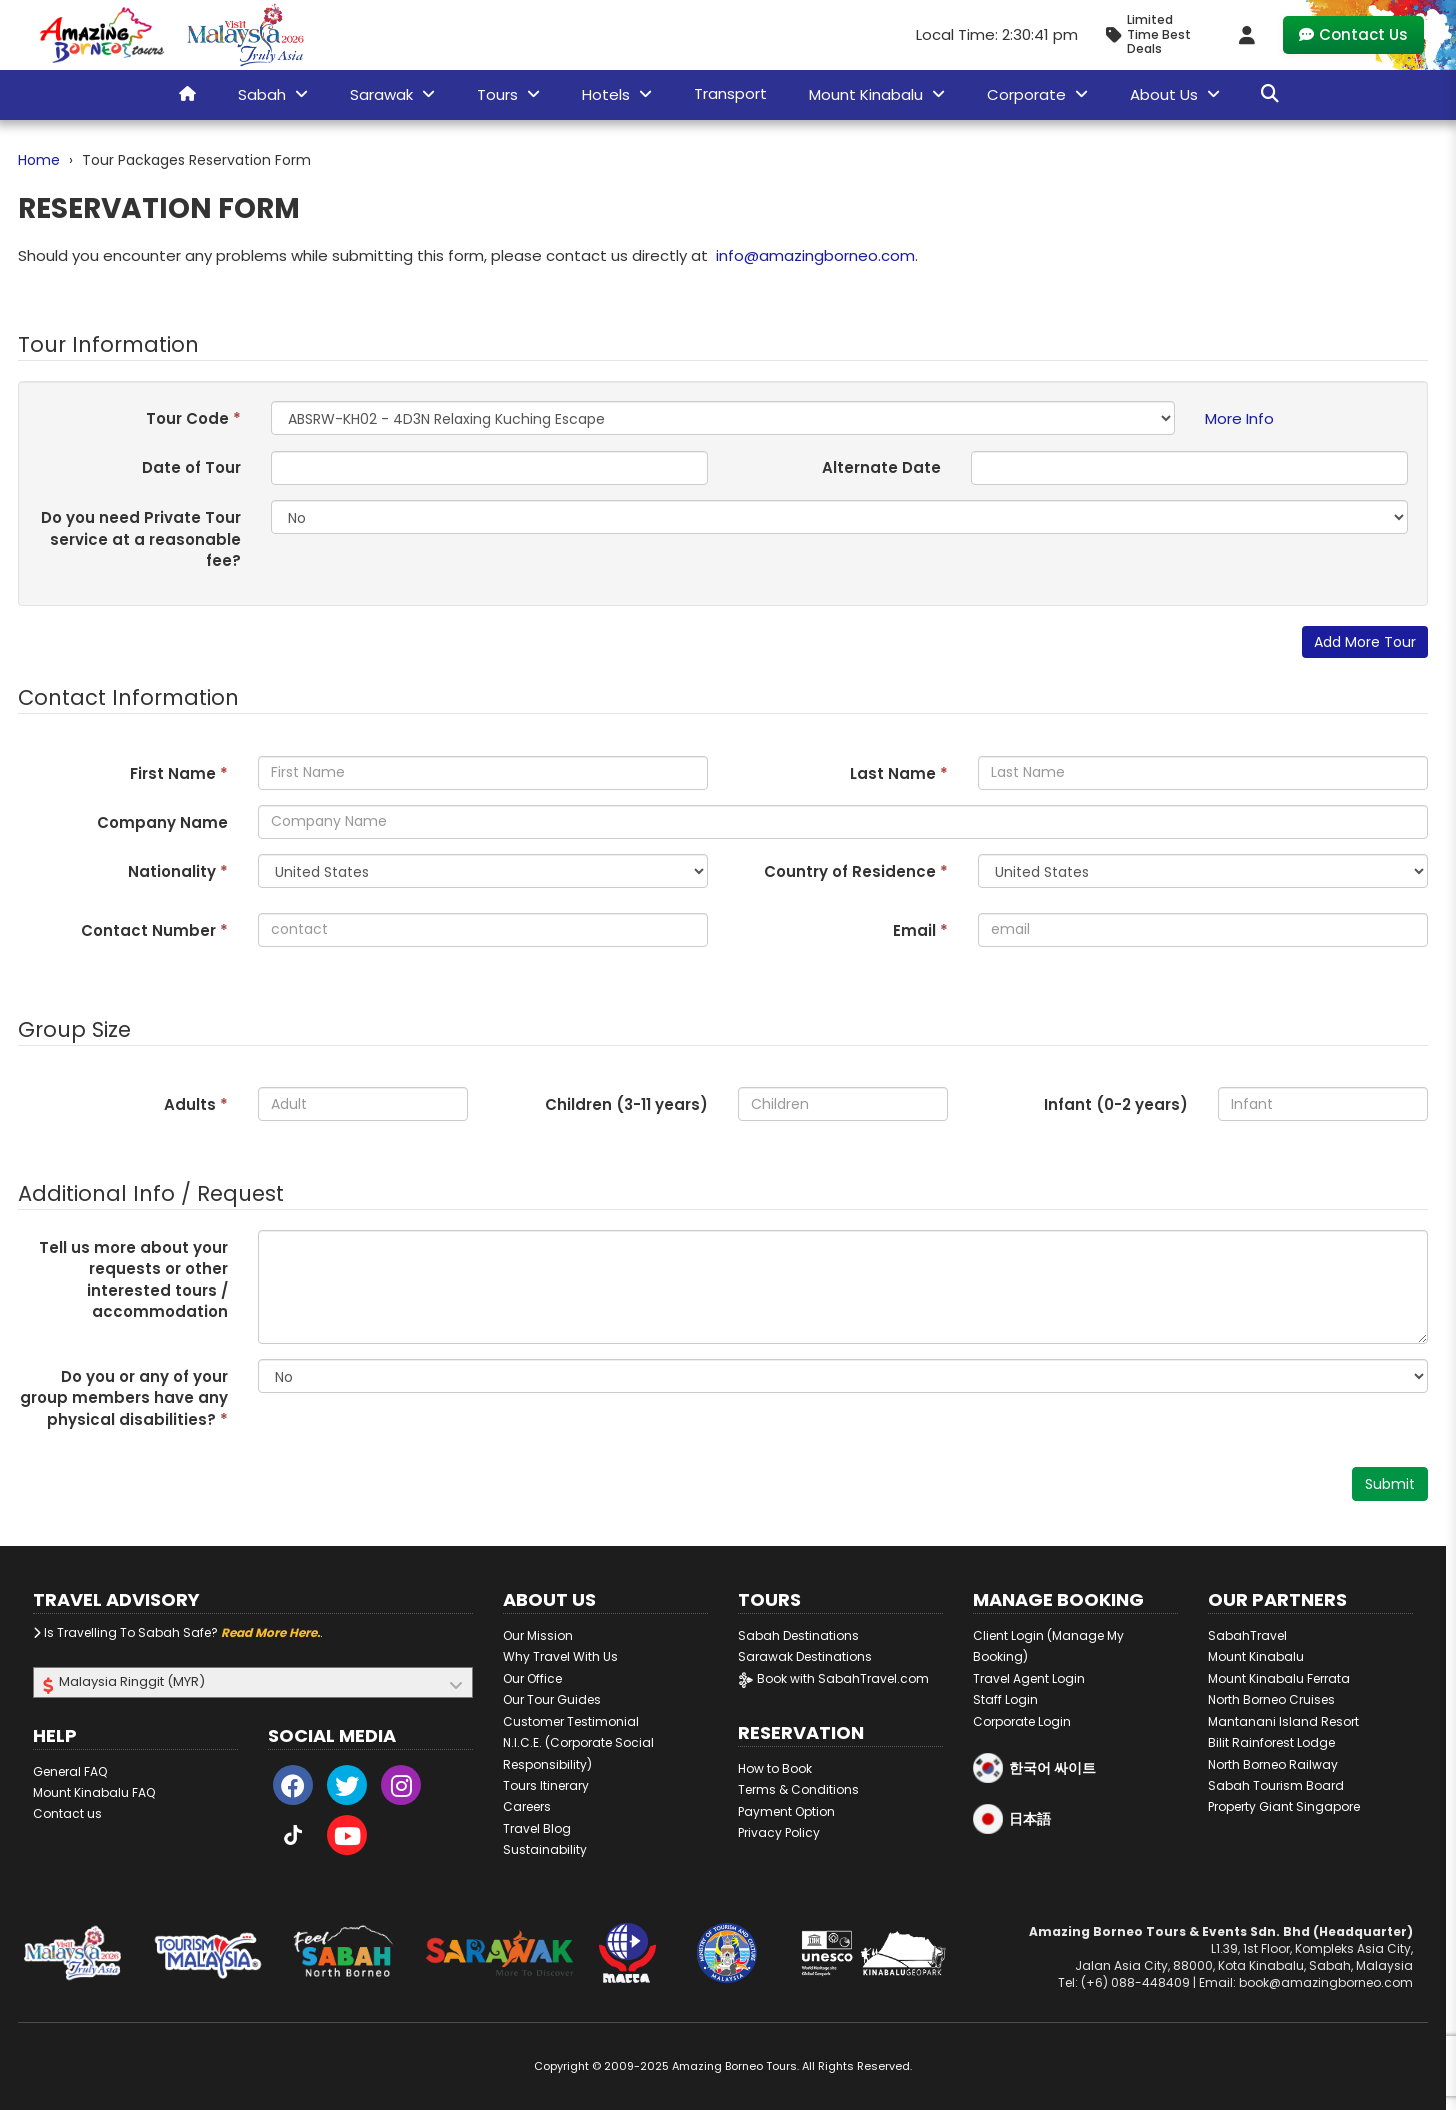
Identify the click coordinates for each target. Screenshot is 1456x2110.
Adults (196, 1104)
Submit (1390, 1484)
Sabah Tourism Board (1276, 1785)
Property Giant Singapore (1284, 1806)
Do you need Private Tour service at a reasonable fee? (141, 539)
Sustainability (545, 1849)
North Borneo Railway (1273, 1764)
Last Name (899, 773)
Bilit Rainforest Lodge (1271, 1742)
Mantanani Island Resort (1283, 1721)
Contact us (67, 1813)
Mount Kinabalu (1256, 1656)
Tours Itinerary (546, 1785)
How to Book (775, 1768)
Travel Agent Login (1029, 1678)
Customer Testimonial (571, 1721)
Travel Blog (537, 1828)
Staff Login (1005, 1699)
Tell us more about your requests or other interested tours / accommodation (133, 1279)
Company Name (162, 822)
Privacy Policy (779, 1832)
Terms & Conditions (798, 1789)
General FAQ (70, 1771)
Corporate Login (1022, 1721)
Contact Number (154, 930)
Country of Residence (856, 871)
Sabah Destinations (798, 1635)
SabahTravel (1247, 1635)
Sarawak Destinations (805, 1656)
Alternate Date (881, 467)
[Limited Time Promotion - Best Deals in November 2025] (1156, 34)
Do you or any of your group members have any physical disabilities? (124, 1398)
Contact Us (1353, 34)
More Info (1239, 418)
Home (39, 160)
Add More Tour (1365, 642)
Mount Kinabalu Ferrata (1279, 1678)
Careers (527, 1806)
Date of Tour (191, 467)
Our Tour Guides (552, 1699)
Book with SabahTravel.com (833, 1678)
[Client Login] (1247, 35)
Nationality (178, 871)
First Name (179, 773)
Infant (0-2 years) (1116, 1104)
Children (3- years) (626, 1104)
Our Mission (538, 1635)
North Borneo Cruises (1271, 1699)
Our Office (532, 1678)
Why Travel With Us (560, 1656)
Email (920, 930)
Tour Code (193, 418)
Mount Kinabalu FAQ (94, 1792)
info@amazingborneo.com (815, 255)
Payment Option (786, 1811)
